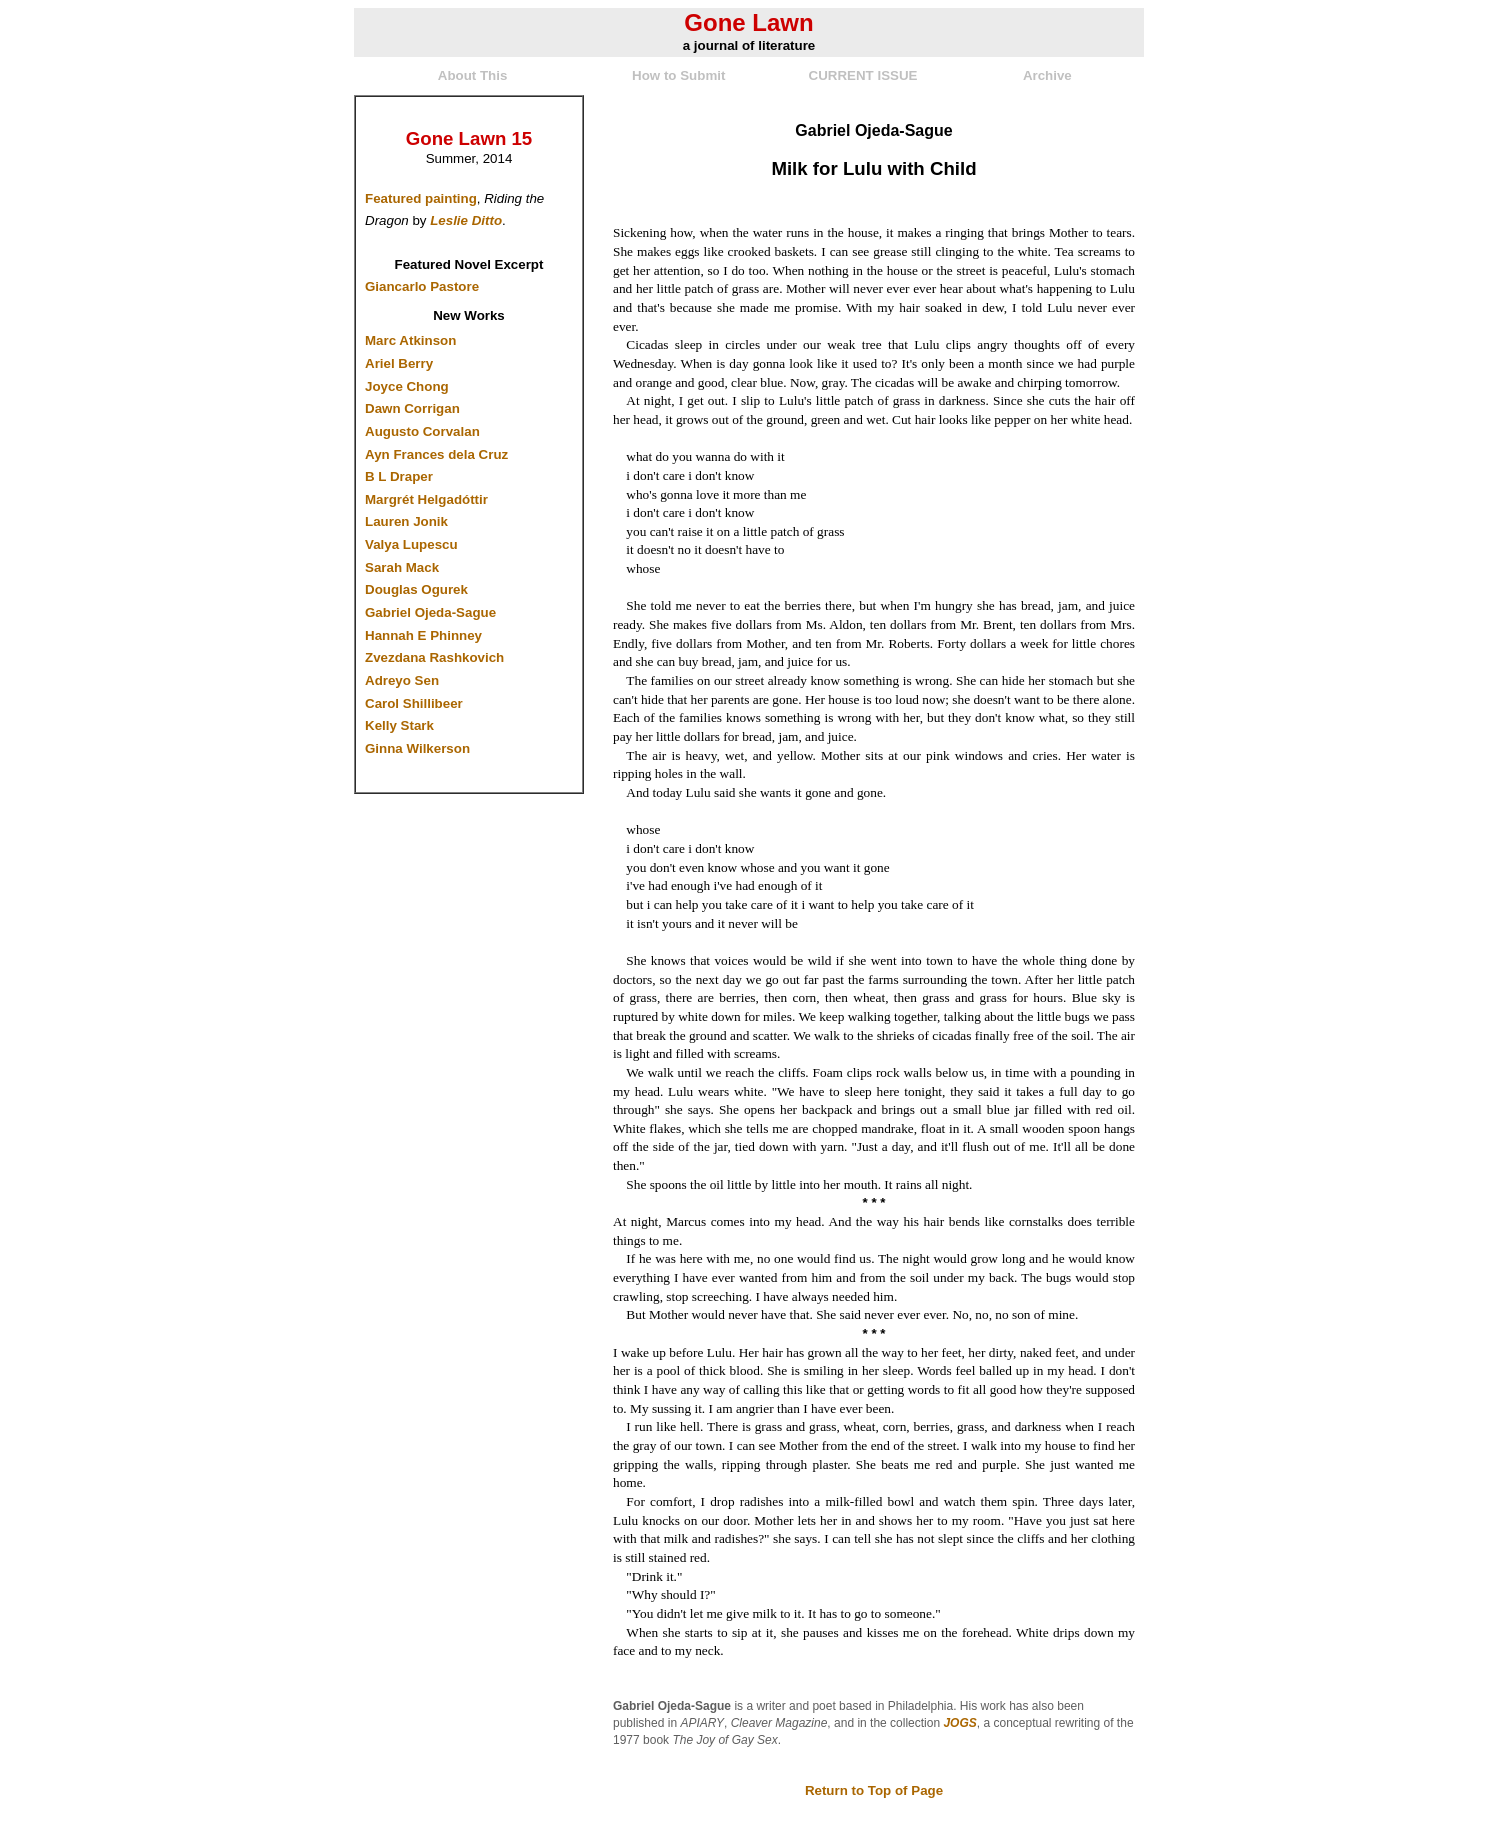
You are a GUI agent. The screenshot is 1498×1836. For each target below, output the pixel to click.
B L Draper (399, 476)
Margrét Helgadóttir (426, 499)
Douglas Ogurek (416, 589)
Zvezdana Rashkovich (434, 657)
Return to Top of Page (874, 1790)
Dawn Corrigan (412, 408)
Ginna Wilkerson (417, 748)
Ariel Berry (399, 363)
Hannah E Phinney (423, 635)
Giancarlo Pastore (422, 286)
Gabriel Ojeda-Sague (430, 612)
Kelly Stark (399, 725)
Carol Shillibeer (414, 703)
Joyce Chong (407, 386)
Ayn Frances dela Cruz (436, 454)
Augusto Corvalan (422, 431)
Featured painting (421, 198)
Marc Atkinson (410, 340)
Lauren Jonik (406, 521)
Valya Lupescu (411, 544)
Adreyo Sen (402, 680)
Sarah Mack (402, 567)
